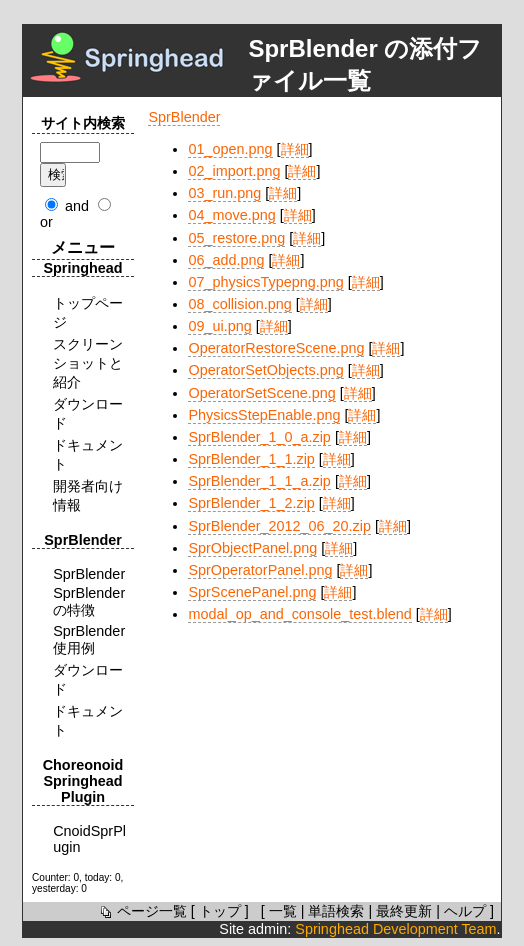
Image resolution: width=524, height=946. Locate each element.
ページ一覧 (142, 911)
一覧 (283, 911)
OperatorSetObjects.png (265, 370)
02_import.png (234, 171)
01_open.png (230, 149)
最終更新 (404, 911)
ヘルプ (465, 911)
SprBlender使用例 (89, 639)
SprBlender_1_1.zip (251, 459)
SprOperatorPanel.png (260, 570)
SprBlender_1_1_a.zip (259, 481)
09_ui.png (219, 326)
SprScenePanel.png (252, 592)
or (46, 222)
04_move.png (231, 215)
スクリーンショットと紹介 (88, 363)
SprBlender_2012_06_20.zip (279, 526)
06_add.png (226, 260)
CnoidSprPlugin (89, 839)
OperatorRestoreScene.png (276, 348)
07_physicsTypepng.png (265, 282)
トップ (220, 911)
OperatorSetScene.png (261, 393)
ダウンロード (88, 413)
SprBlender (184, 117)
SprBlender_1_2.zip (251, 503)
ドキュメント (88, 454)
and (77, 206)
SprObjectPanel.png (252, 548)
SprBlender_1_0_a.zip (259, 437)
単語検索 (336, 911)
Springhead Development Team (395, 929)
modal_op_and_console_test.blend (299, 614)
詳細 (295, 149)
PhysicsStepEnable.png (264, 415)
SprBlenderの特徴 (89, 601)
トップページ (88, 312)
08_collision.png (239, 304)
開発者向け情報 (88, 495)
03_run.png (224, 193)
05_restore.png (236, 238)
